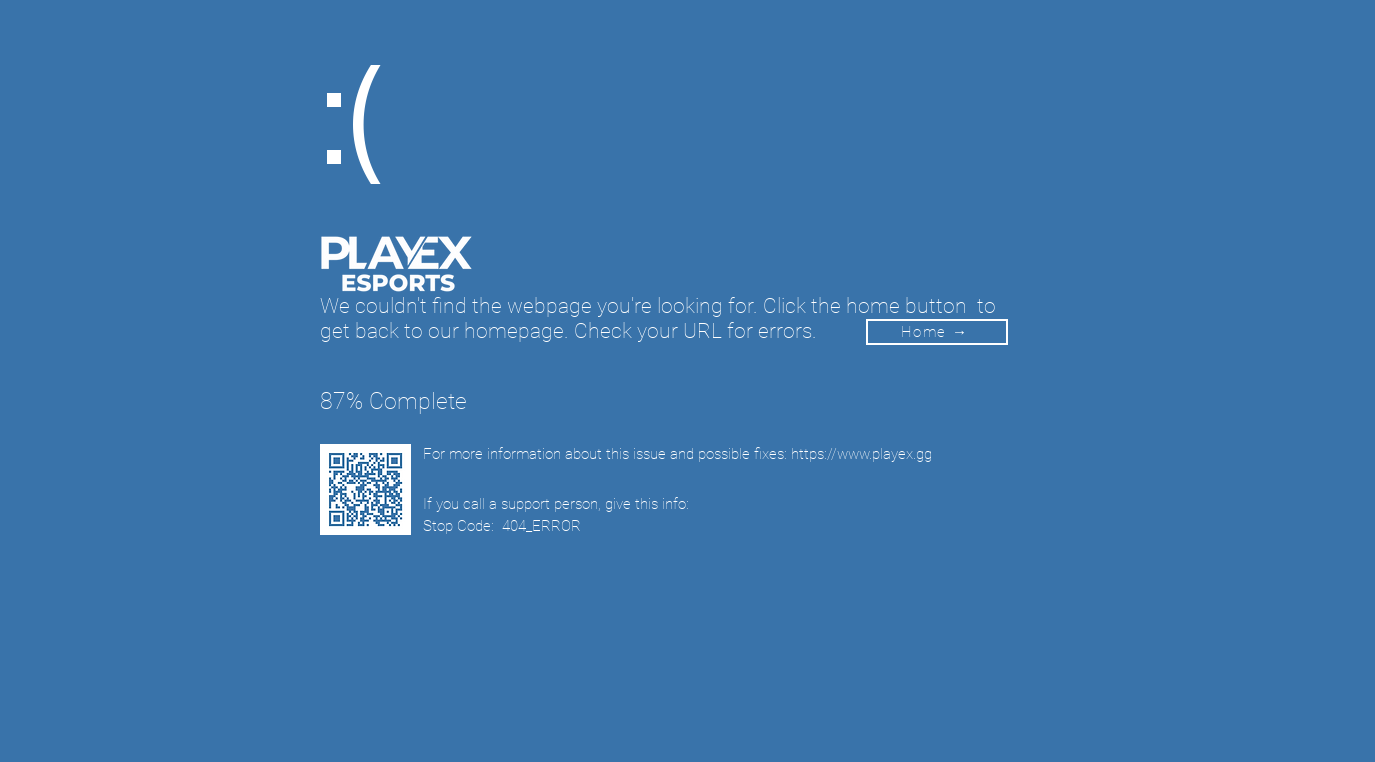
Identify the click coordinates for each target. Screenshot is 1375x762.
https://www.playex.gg (861, 454)
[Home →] (937, 332)
